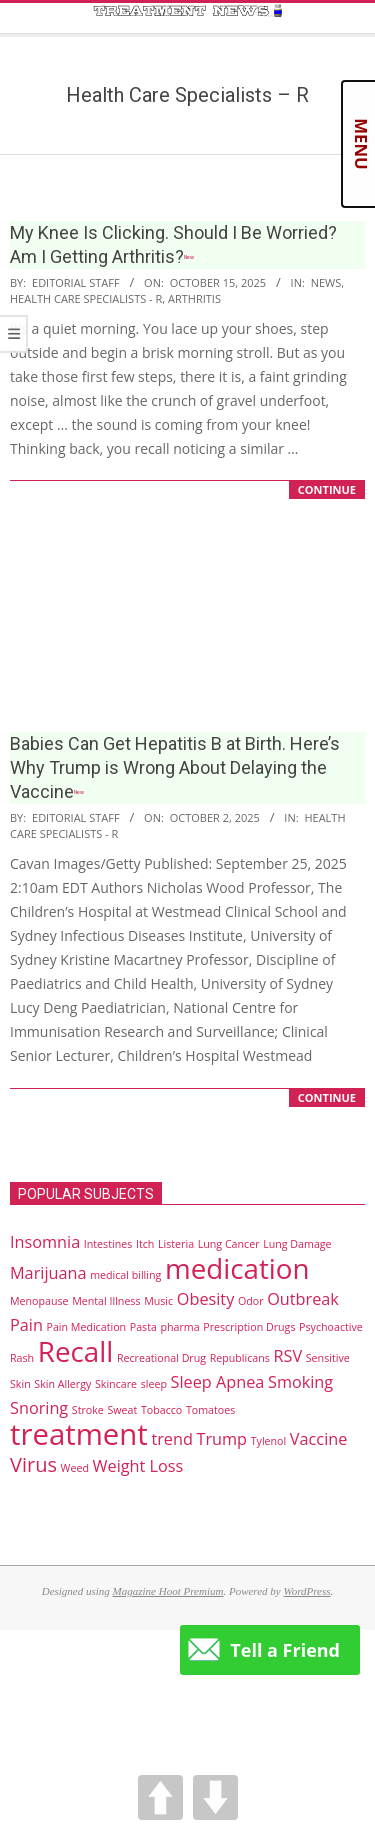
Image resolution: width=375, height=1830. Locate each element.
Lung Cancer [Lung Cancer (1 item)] (229, 1244)
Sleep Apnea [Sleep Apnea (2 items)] (218, 1382)
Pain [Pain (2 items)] (26, 1325)
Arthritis (194, 298)
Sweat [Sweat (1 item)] (122, 1410)
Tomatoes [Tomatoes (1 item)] (210, 1410)
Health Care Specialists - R (86, 298)
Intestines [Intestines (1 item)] (108, 1244)
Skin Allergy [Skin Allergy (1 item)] (62, 1384)
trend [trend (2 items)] (171, 1439)
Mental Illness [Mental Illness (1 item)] (106, 1301)
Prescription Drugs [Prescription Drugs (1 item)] (249, 1327)
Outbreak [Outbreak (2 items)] (303, 1299)
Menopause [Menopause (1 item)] (39, 1301)
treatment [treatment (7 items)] (79, 1434)
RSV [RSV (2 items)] (287, 1356)
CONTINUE (327, 489)
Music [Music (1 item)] (158, 1301)
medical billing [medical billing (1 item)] (125, 1275)
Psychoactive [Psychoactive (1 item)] (331, 1327)
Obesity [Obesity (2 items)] (206, 1299)
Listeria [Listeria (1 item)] (176, 1244)
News (326, 282)
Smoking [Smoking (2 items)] (300, 1382)
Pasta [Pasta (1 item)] (143, 1327)
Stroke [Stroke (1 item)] (88, 1410)
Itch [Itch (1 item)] (145, 1244)
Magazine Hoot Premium (168, 1591)
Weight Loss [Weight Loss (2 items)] (138, 1466)
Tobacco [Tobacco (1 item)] (161, 1410)
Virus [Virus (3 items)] (33, 1464)
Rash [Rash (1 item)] (22, 1358)
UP (160, 1797)
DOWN (215, 1797)
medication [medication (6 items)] (237, 1268)
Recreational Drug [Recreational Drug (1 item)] (161, 1358)
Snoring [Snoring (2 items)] (39, 1408)
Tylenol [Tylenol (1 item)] (269, 1441)
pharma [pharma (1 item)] (180, 1327)
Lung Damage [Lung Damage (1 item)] (297, 1244)
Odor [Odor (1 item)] (251, 1301)
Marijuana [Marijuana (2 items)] (48, 1273)
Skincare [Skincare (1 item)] (116, 1384)
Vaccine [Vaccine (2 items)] (318, 1439)
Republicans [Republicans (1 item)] (240, 1358)
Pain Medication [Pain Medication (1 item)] (87, 1327)
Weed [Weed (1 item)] (75, 1468)
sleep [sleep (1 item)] (154, 1384)
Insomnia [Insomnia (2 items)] (45, 1242)
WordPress (306, 1591)
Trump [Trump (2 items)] (221, 1439)
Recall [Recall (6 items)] (75, 1351)
